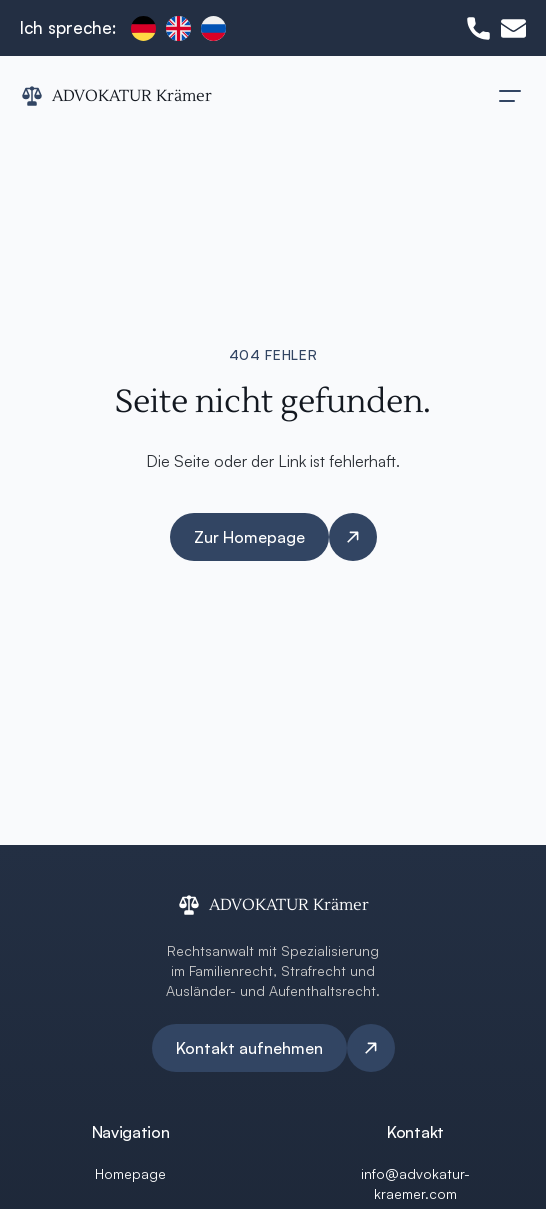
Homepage (130, 1173)
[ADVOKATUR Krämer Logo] (116, 96)
